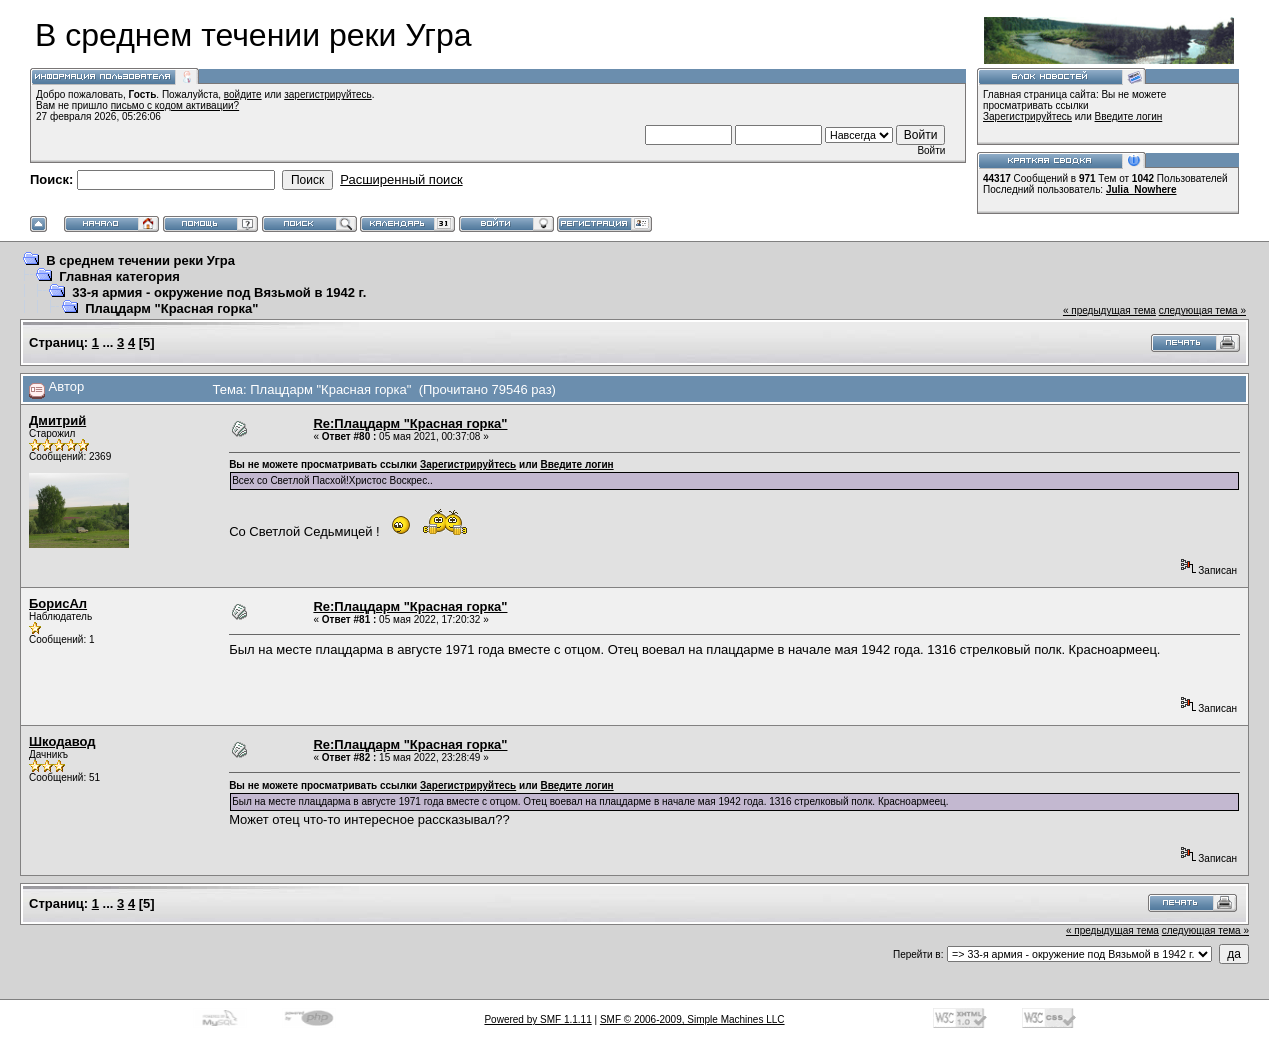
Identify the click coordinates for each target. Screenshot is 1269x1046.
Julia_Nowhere (1141, 189)
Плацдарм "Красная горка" (171, 308)
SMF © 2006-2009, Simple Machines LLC (692, 1019)
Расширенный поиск (401, 179)
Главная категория (119, 276)
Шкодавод (62, 741)
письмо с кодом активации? (175, 105)
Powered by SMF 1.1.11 (537, 1019)
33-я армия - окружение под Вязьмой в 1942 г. (219, 292)
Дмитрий (57, 420)
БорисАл (58, 603)
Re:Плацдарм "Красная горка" (410, 423)
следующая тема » (1202, 310)
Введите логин (1129, 116)
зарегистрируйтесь (328, 94)
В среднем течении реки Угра (140, 260)
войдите (243, 94)
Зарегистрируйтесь (1027, 116)
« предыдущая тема (1109, 310)
